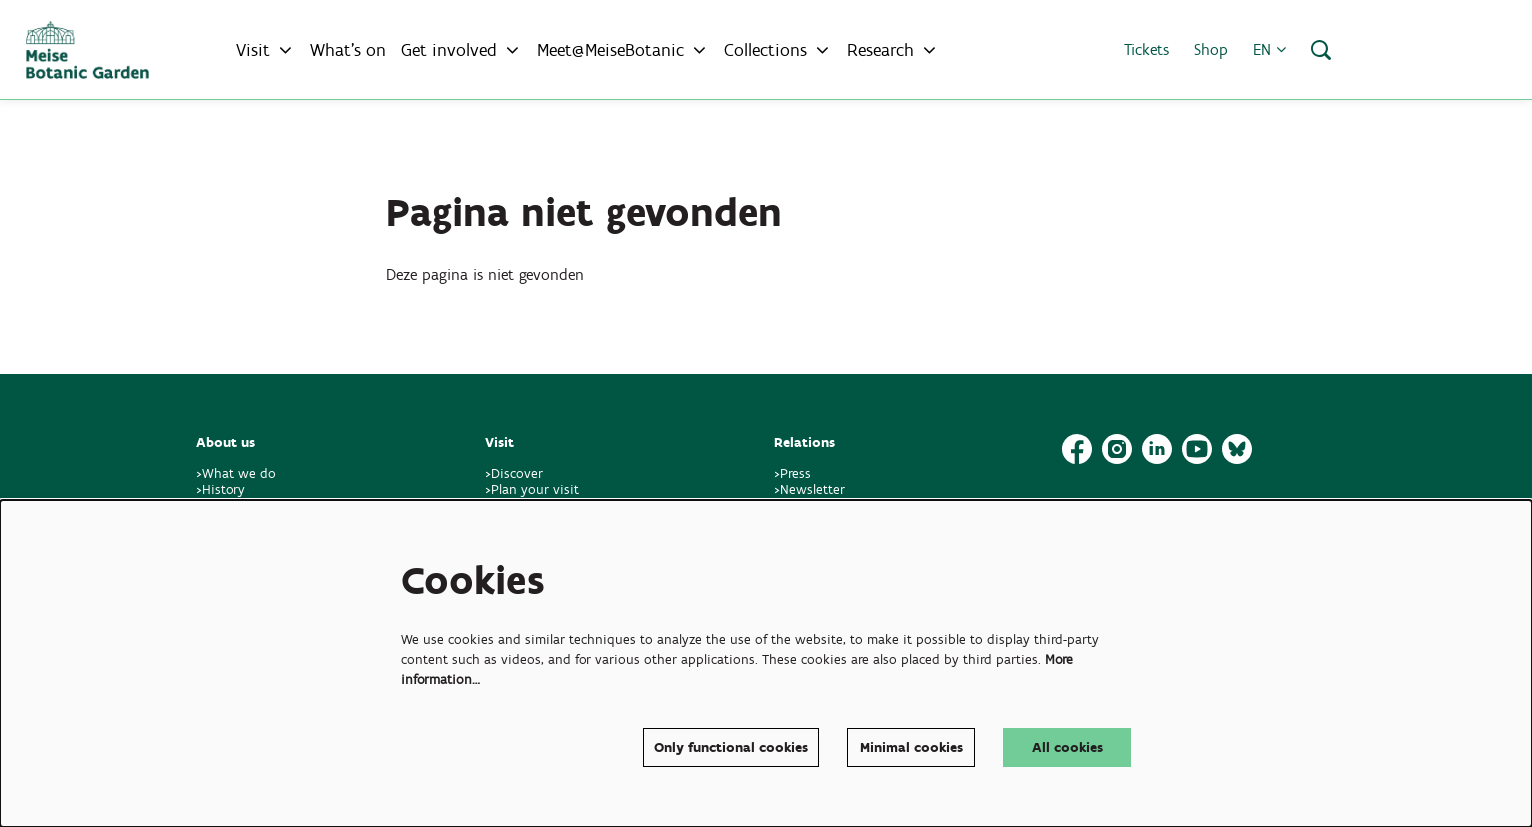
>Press (792, 473)
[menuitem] (348, 50)
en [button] (1269, 49)
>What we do (240, 473)
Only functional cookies (731, 747)
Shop (1211, 49)
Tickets (1146, 49)
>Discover (514, 473)
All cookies (1067, 747)
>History (220, 489)
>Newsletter (809, 489)
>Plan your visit (532, 489)
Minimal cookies (911, 747)
